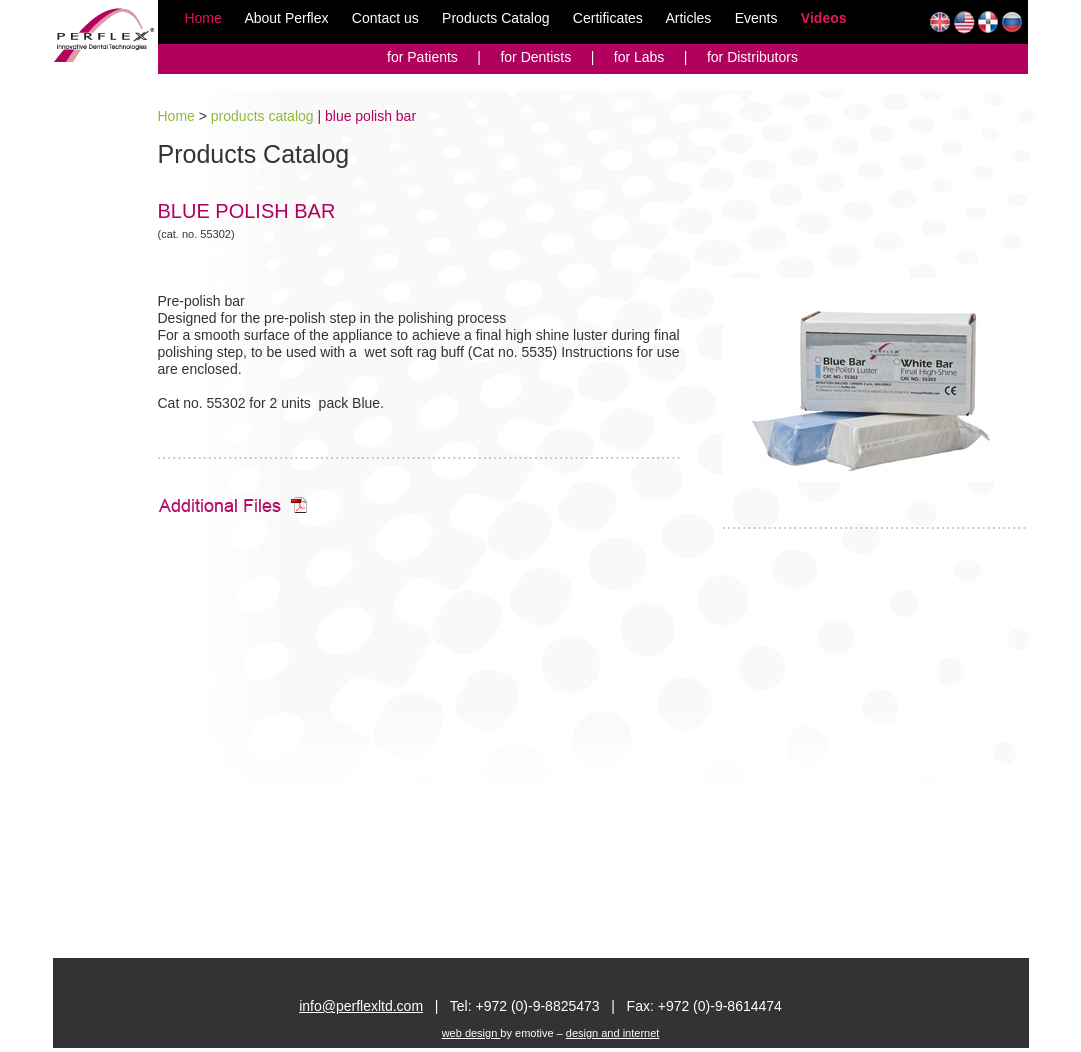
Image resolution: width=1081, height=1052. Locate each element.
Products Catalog (497, 18)
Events (756, 18)
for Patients (422, 57)
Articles (690, 18)
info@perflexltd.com (361, 1006)
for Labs (641, 57)
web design (471, 1033)
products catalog (262, 116)
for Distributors (752, 57)
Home (202, 18)
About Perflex (286, 18)
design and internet (613, 1033)
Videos (824, 18)
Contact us (385, 18)
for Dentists (537, 57)
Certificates (610, 18)
